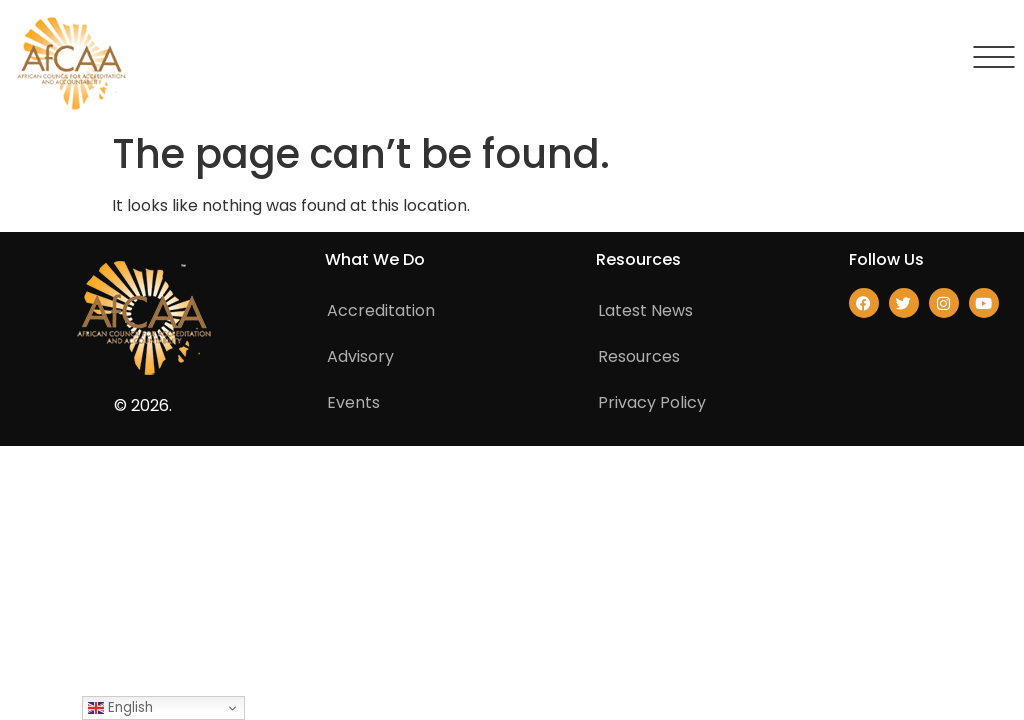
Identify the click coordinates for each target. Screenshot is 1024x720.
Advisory (360, 356)
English (120, 707)
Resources (639, 356)
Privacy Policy (652, 402)
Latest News (645, 310)
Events (353, 402)
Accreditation (381, 310)
